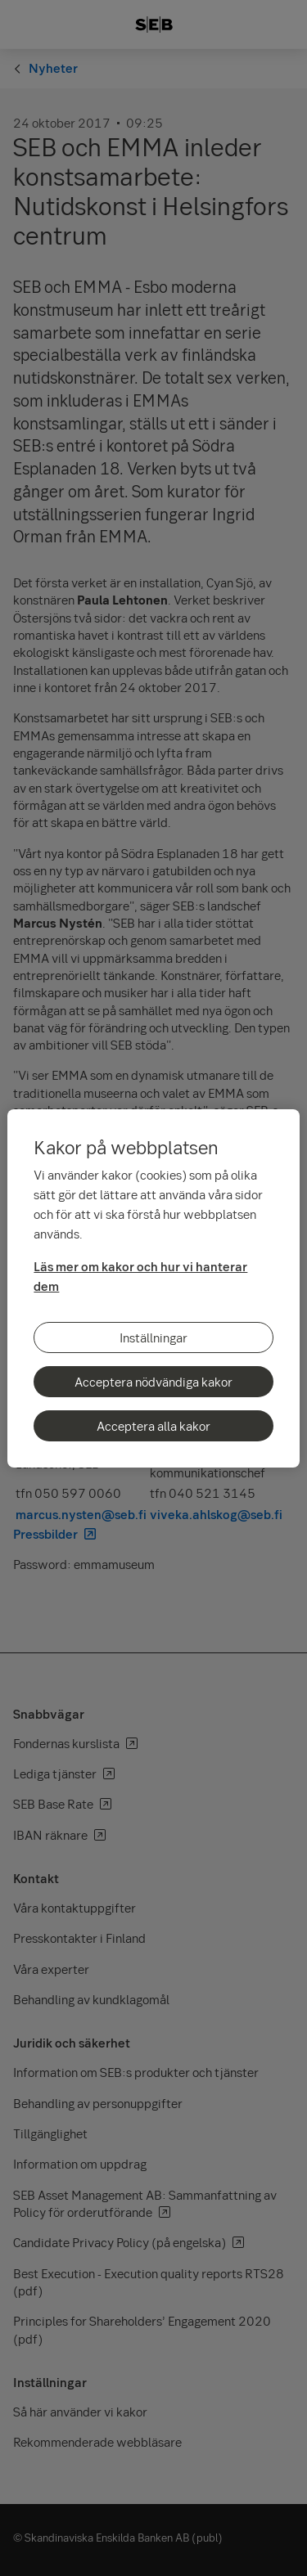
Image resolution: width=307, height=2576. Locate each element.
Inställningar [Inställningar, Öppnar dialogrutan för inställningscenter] (153, 1337)
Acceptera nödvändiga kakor (153, 1381)
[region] (153, 1288)
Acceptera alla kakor (153, 1426)
